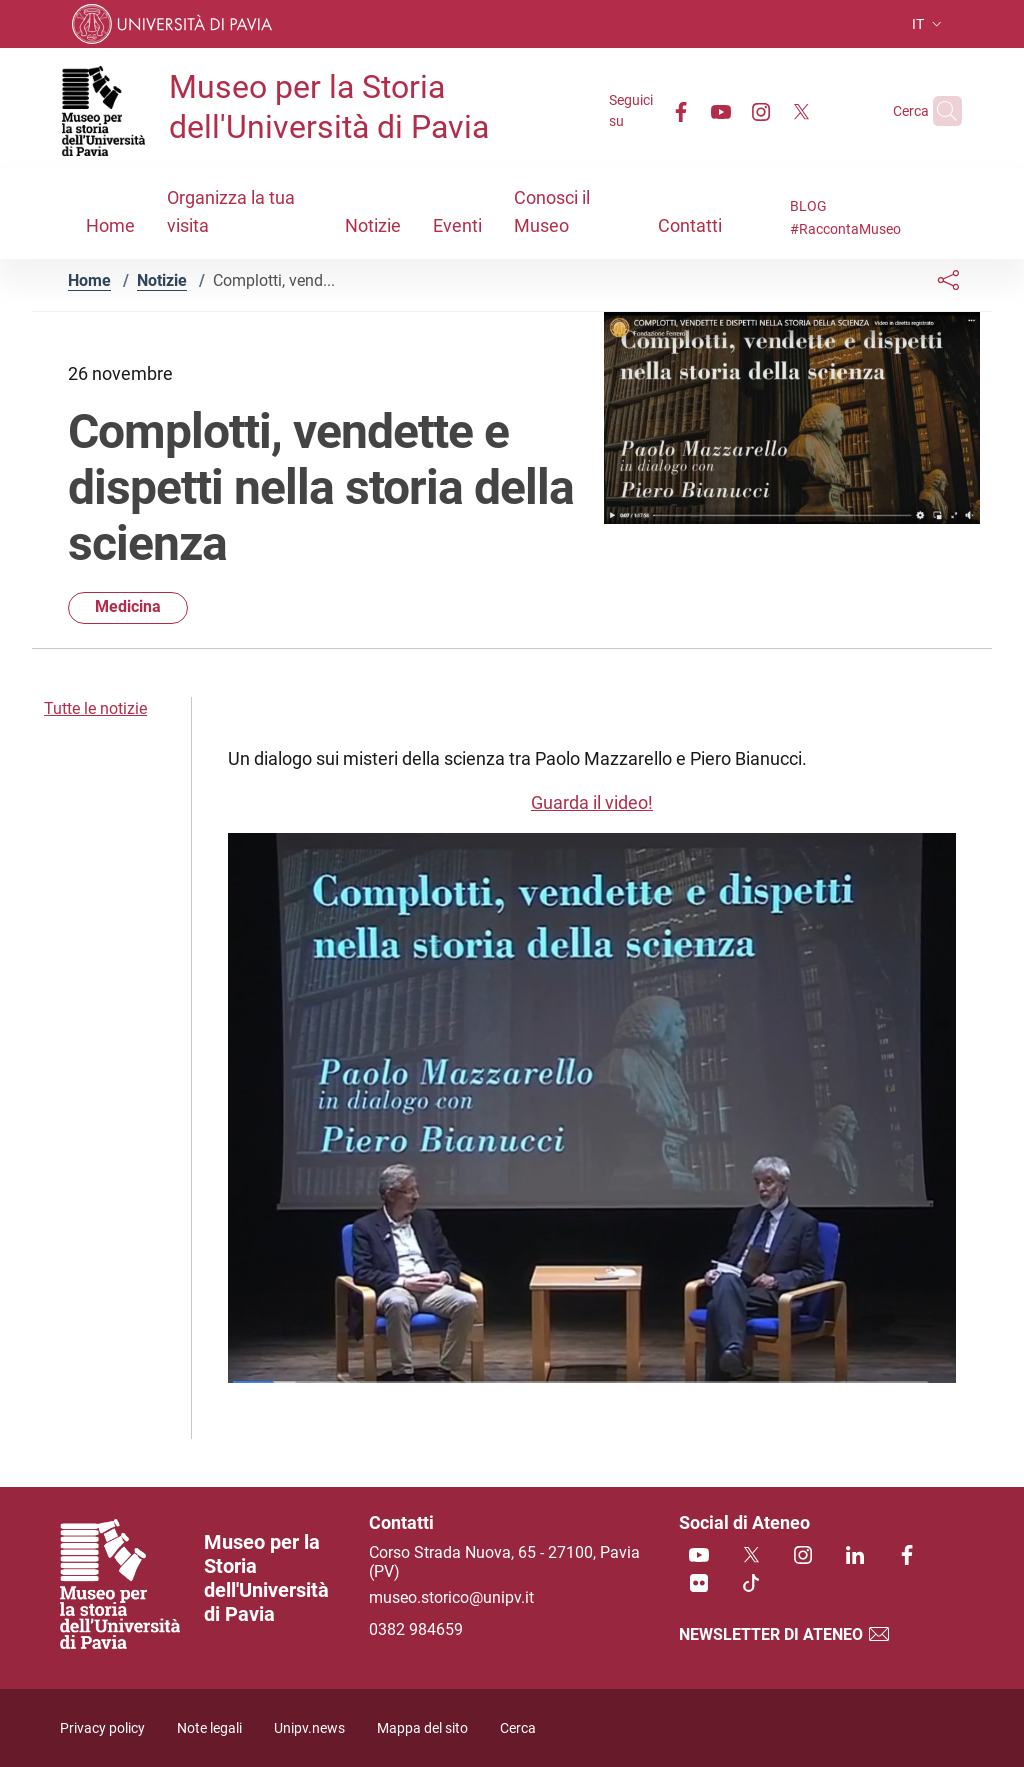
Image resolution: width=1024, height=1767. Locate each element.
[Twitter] (762, 110)
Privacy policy (102, 1728)
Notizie (162, 280)
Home (89, 280)
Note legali (209, 1728)
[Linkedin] (855, 1556)
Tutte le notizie (95, 708)
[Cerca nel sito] (938, 111)
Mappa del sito (422, 1728)
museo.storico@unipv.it (451, 1597)
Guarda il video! (592, 802)
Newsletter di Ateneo (785, 1634)
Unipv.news (309, 1728)
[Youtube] (682, 110)
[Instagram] (722, 110)
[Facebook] (642, 110)
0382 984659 (416, 1629)
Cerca (518, 1728)
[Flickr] (699, 1584)
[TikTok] (751, 1584)
